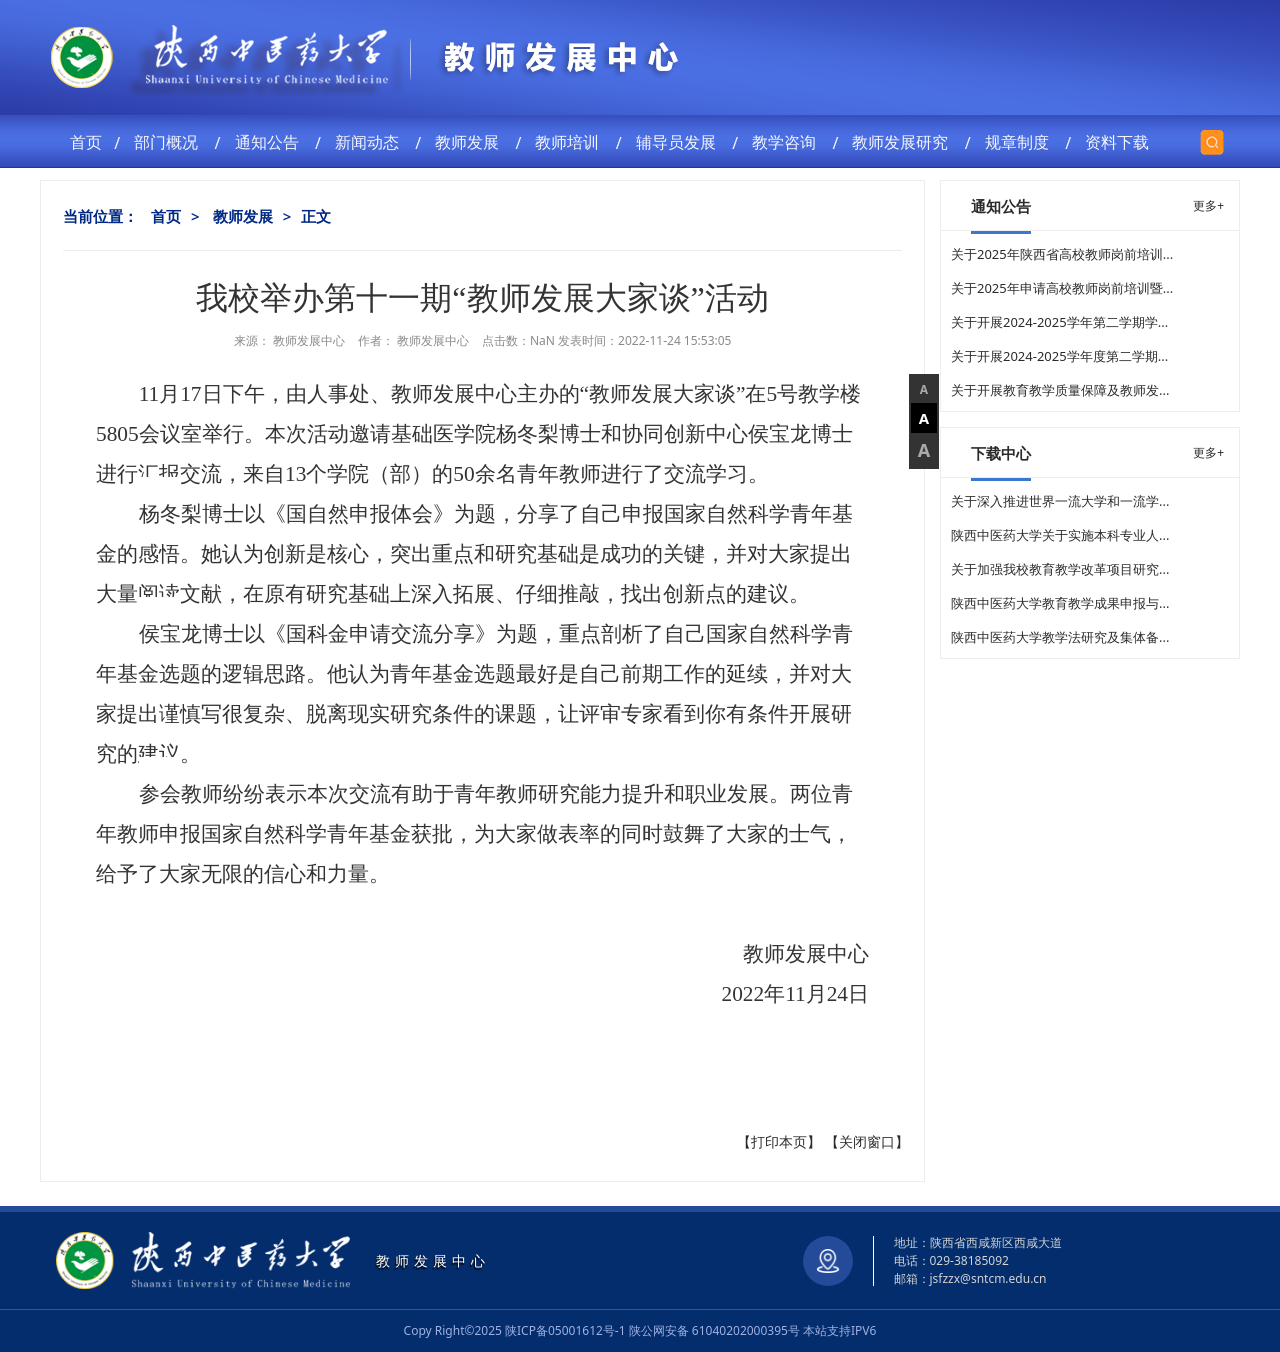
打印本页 (779, 1141)
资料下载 (1121, 142)
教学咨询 (788, 142)
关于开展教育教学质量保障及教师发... (1060, 390)
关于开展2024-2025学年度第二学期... (1059, 356)
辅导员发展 (680, 142)
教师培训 (571, 142)
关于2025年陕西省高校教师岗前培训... (1062, 254)
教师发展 (471, 142)
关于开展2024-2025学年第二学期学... (1059, 322)
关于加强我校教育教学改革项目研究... (1060, 569)
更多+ (1208, 205)
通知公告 (271, 142)
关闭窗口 (867, 1141)
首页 (88, 142)
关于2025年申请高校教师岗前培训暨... (1062, 288)
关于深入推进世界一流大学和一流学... (1060, 501)
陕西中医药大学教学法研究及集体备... (1060, 637)
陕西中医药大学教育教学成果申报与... (1060, 603)
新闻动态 (371, 142)
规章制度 (1021, 142)
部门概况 (170, 142)
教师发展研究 (904, 142)
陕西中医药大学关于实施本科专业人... (1060, 535)
